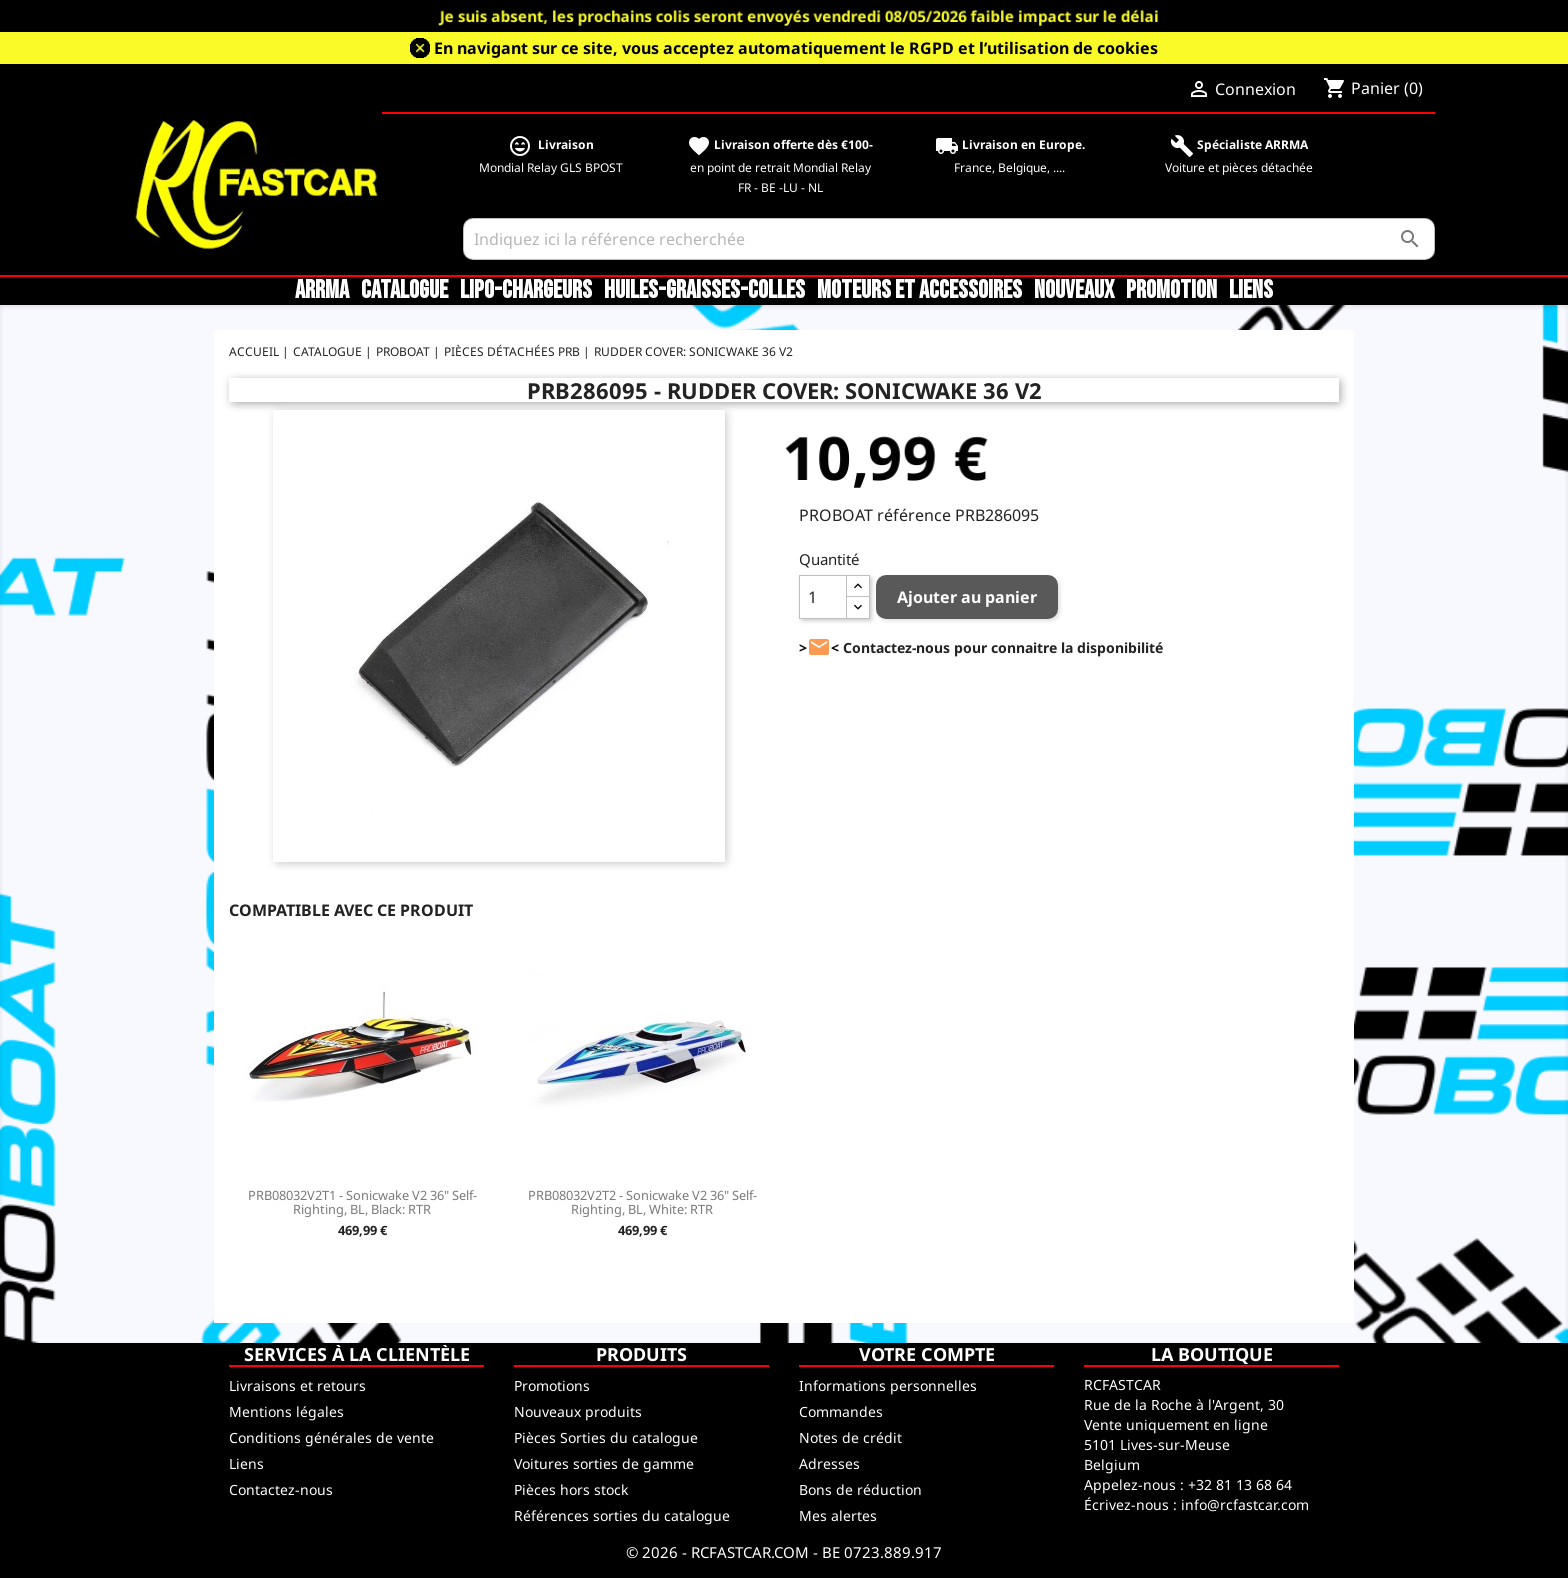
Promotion (1171, 291)
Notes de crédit (850, 1437)
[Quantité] (823, 597)
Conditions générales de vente (331, 1437)
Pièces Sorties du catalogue (606, 1437)
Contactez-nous (281, 1489)
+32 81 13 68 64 (1240, 1484)
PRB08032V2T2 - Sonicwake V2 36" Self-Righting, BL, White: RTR (642, 1202)
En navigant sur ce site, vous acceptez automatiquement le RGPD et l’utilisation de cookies (796, 48)
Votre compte (927, 1354)
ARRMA (322, 291)
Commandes (841, 1411)
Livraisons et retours (297, 1385)
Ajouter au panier (967, 597)
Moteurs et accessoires (919, 291)
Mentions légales (286, 1411)
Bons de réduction (860, 1489)
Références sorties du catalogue (622, 1515)
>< (819, 647)
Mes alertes (838, 1515)
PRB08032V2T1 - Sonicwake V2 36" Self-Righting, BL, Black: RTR (362, 1202)
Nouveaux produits (578, 1411)
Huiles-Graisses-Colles (704, 291)
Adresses (829, 1463)
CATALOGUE (404, 291)
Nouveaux (1074, 291)
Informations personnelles (888, 1385)
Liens (1251, 291)
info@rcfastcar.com (1245, 1504)
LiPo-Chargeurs (526, 291)
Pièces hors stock (571, 1489)
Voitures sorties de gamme (604, 1463)
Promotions (552, 1385)
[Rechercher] (949, 239)
